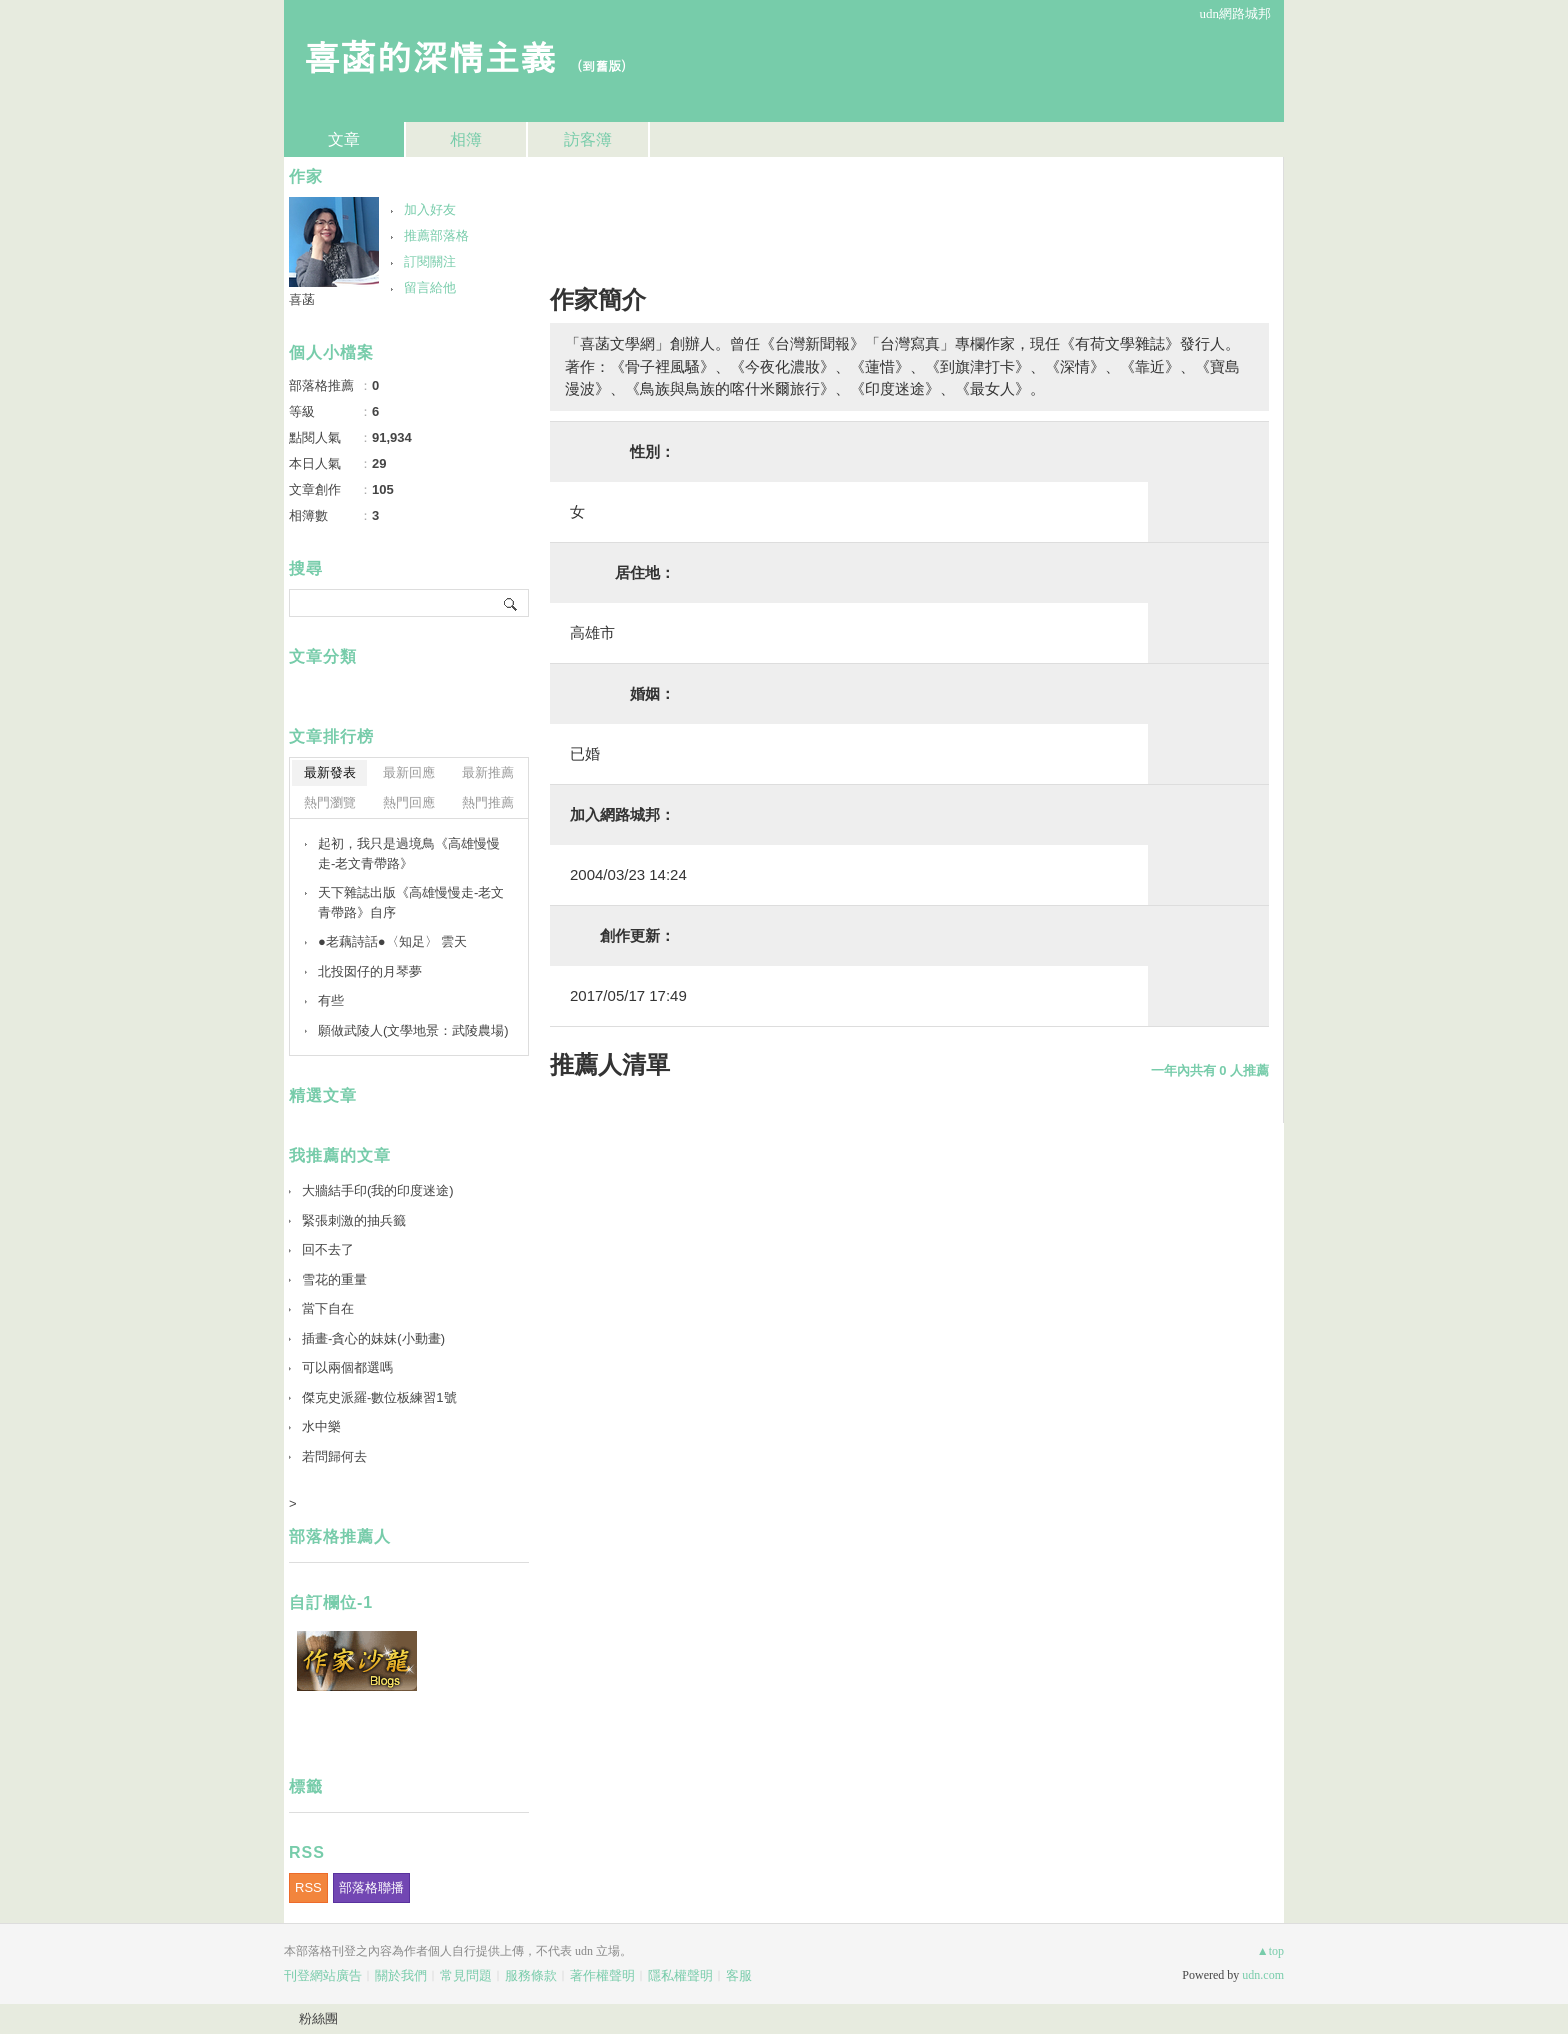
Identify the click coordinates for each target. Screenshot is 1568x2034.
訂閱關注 (430, 261)
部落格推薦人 (340, 1536)
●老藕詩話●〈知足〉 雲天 (392, 941)
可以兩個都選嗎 (347, 1367)
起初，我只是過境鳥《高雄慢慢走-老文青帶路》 (409, 853)
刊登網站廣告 (323, 1975)
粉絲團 (318, 2018)
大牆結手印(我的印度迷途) (378, 1190)
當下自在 (328, 1308)
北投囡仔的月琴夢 (370, 971)
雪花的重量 (334, 1279)
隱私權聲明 (680, 1975)
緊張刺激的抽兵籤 (354, 1220)
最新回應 (409, 772)
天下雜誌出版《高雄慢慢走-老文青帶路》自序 (411, 902)
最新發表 (330, 772)
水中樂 (321, 1426)
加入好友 (430, 209)
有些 (331, 1000)
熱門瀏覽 (330, 802)
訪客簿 (588, 139)
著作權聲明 (602, 1975)
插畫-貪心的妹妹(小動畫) (373, 1338)
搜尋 (511, 603)
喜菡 (302, 299)
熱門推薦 (488, 802)
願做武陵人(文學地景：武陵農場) (413, 1030)
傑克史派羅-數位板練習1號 (379, 1397)
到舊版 (601, 65)
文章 (344, 139)
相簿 (466, 139)
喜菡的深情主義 (430, 55)
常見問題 (466, 1975)
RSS (308, 1887)
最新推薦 (488, 772)
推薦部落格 (436, 235)
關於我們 (401, 1975)
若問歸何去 (334, 1456)
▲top (1270, 1951)
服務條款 (531, 1975)
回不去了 (328, 1249)
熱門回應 (409, 802)
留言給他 (430, 287)
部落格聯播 (371, 1887)
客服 (739, 1975)
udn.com (1263, 1975)
